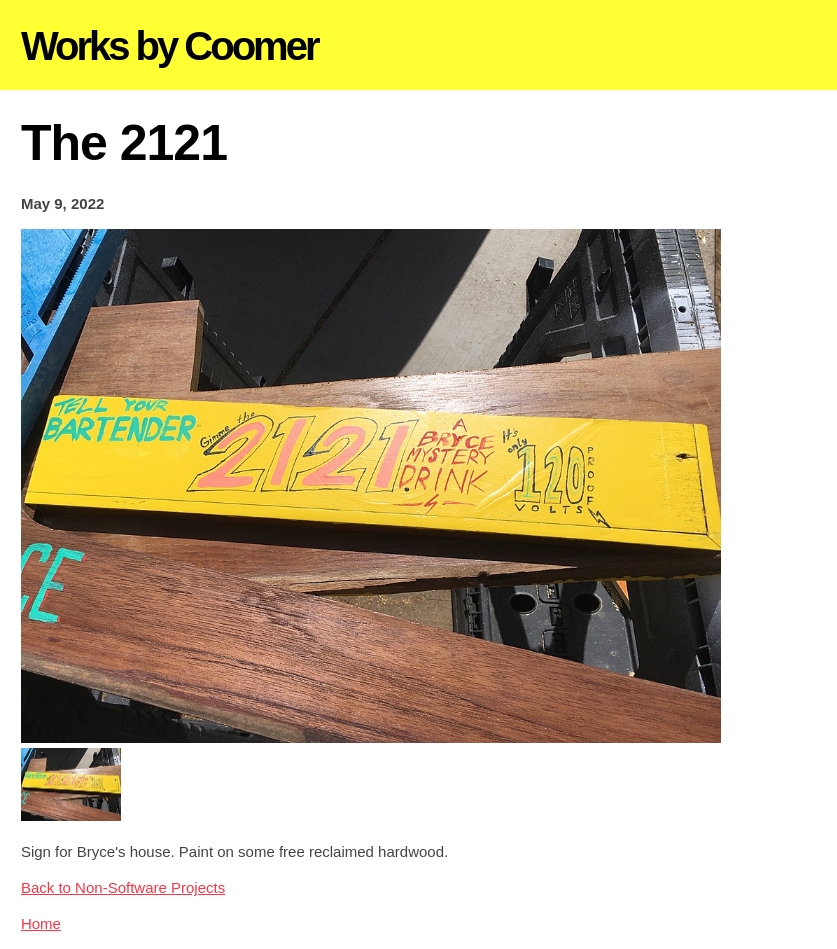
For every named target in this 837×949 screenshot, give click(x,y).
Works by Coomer (169, 46)
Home (41, 923)
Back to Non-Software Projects (123, 887)
